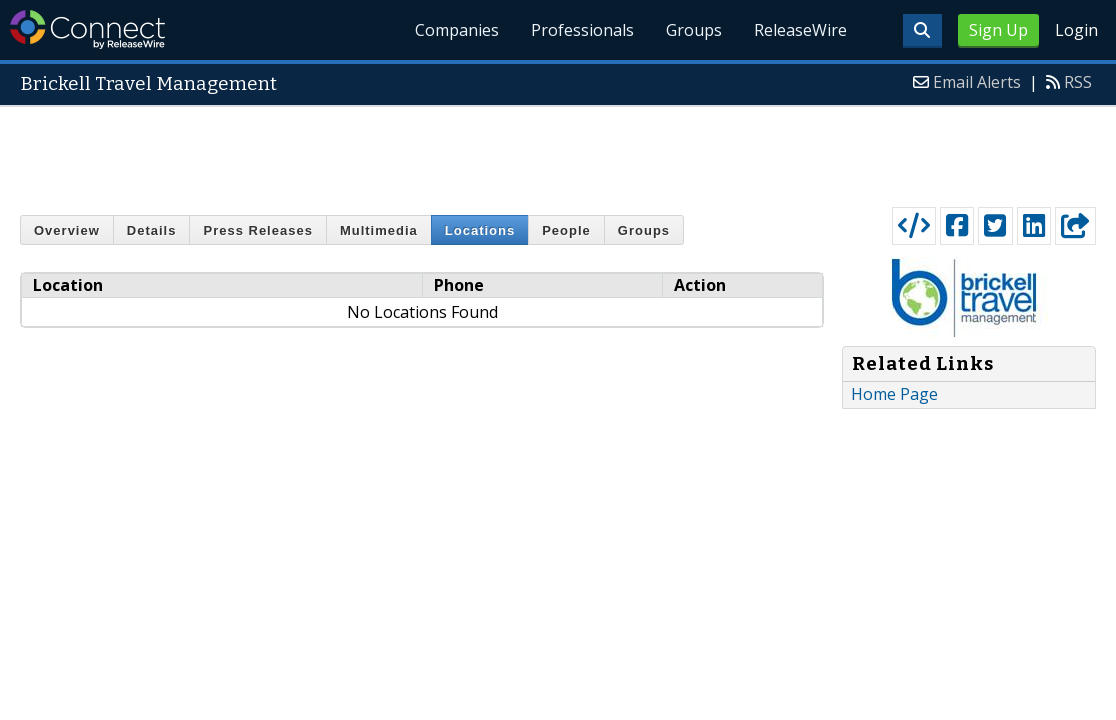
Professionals (582, 30)
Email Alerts (977, 82)
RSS (1078, 82)
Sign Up (998, 30)
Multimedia (379, 230)
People (566, 230)
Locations (480, 230)
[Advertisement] (558, 152)
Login (1076, 30)
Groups (694, 30)
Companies (457, 30)
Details (152, 230)
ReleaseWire (800, 30)
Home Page (894, 394)
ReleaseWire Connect (87, 29)
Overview (67, 230)
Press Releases (257, 230)
